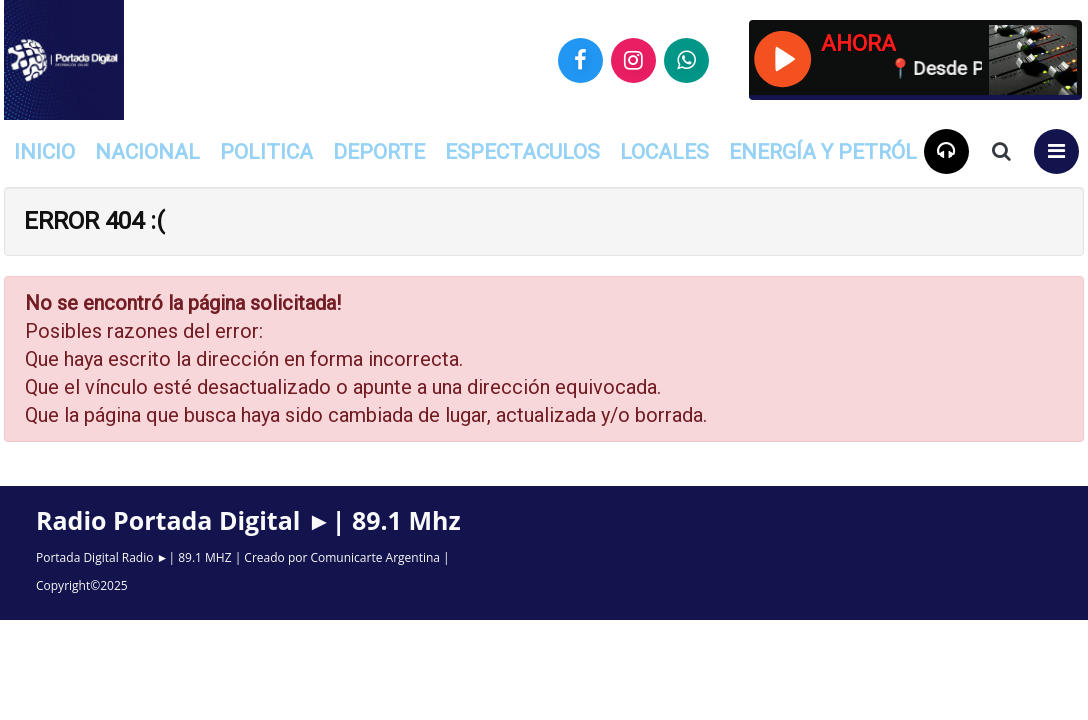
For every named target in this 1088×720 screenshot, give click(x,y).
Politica (266, 152)
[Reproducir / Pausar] (781, 57)
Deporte (379, 152)
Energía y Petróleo (836, 152)
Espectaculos (522, 152)
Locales (664, 152)
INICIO (44, 152)
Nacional (147, 152)
